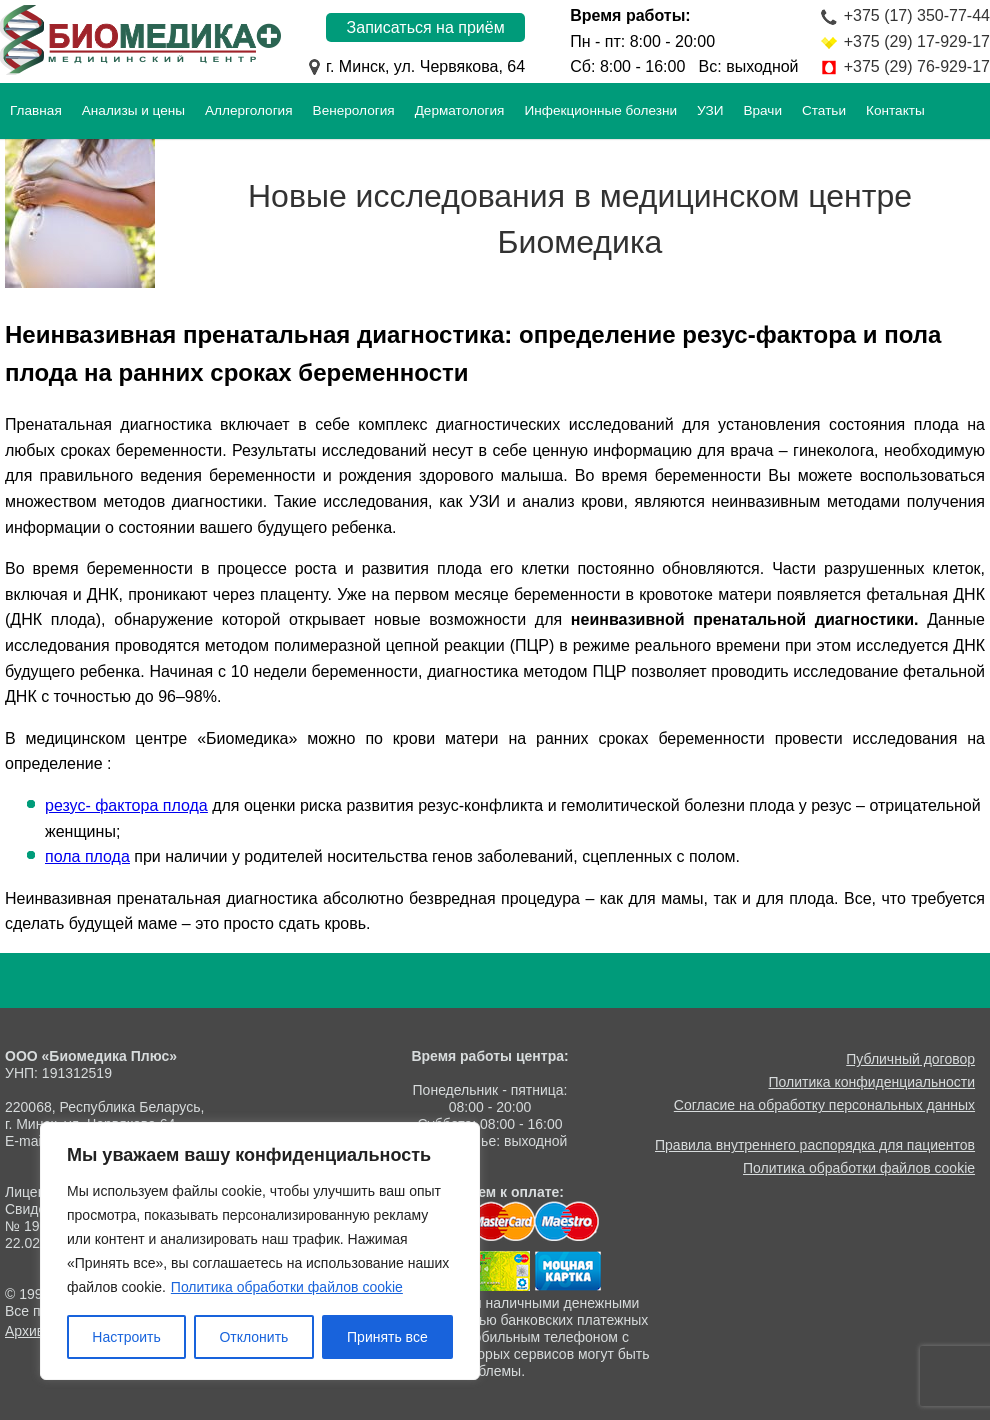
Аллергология (249, 110)
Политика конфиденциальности (872, 1082)
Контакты (895, 110)
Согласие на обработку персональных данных (824, 1105)
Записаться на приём (426, 27)
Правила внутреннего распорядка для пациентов (815, 1145)
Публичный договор (910, 1059)
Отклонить (253, 1337)
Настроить (126, 1337)
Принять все (387, 1337)
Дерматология (460, 110)
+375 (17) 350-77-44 (917, 15)
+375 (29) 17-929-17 (917, 41)
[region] (260, 1251)
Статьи (824, 110)
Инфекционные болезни (600, 110)
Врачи (762, 110)
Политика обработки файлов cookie (287, 1287)
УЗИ (710, 110)
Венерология (354, 110)
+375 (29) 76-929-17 (917, 66)
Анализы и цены (133, 110)
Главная (36, 110)
